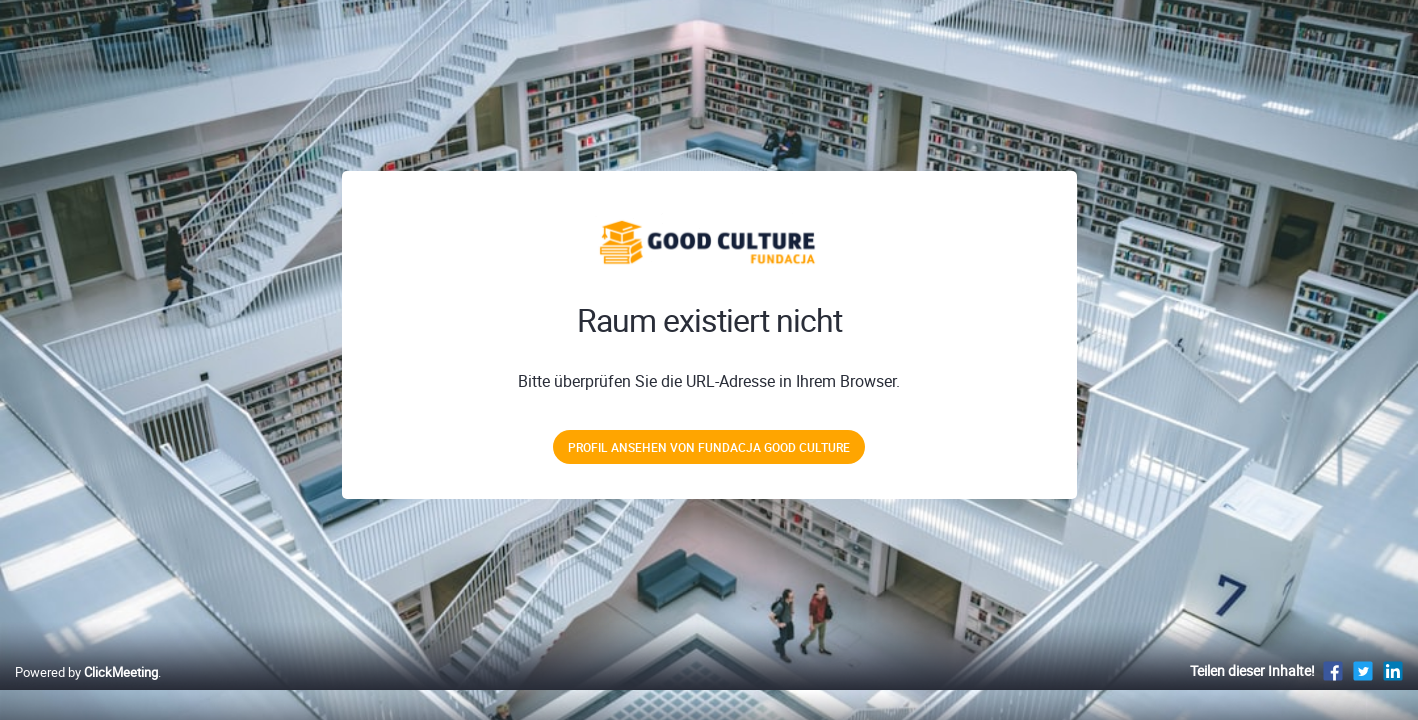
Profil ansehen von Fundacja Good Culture (709, 447)
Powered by (86, 693)
